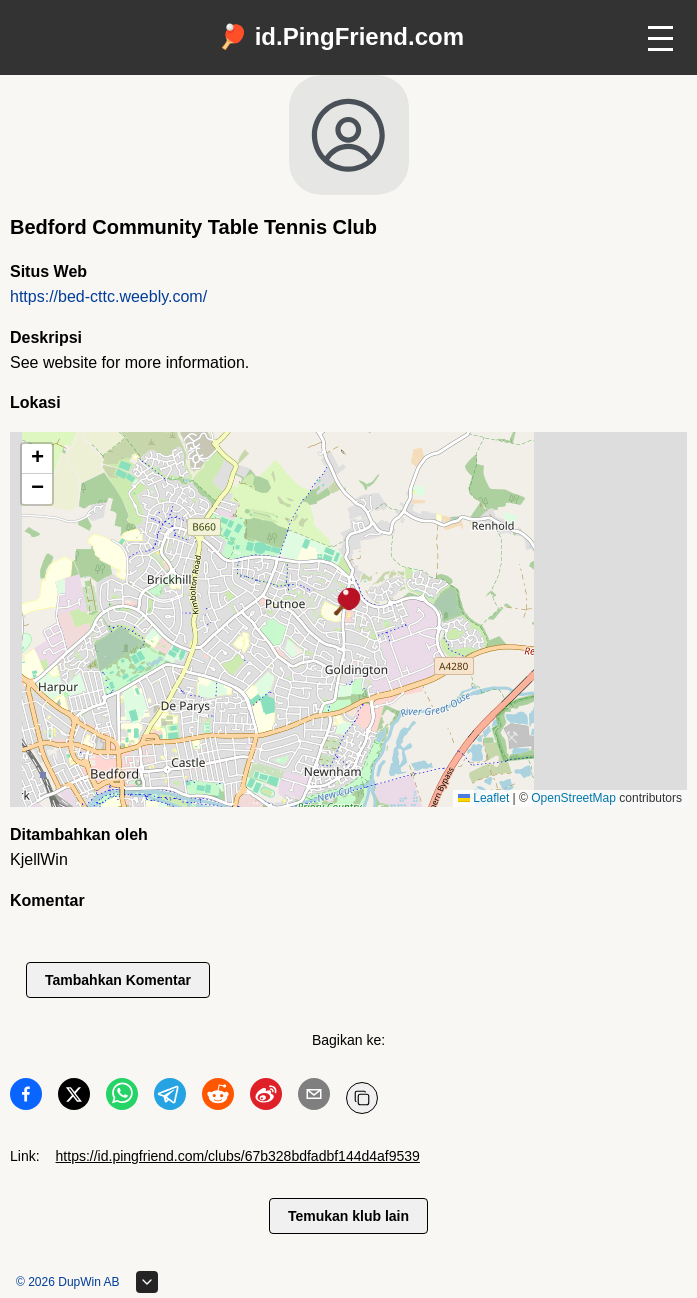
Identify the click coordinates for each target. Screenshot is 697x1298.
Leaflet (483, 798)
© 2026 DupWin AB (68, 1282)
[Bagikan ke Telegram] (170, 1098)
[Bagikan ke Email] (314, 1098)
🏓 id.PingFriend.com (341, 36)
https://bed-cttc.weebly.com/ (108, 296)
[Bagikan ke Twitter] (74, 1098)
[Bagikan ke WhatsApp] (122, 1098)
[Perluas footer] (147, 1282)
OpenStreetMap (573, 798)
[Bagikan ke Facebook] (26, 1098)
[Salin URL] (362, 1098)
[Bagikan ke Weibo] (266, 1098)
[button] (348, 603)
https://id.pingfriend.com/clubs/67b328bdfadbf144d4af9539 (238, 1156)
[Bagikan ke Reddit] (218, 1098)
